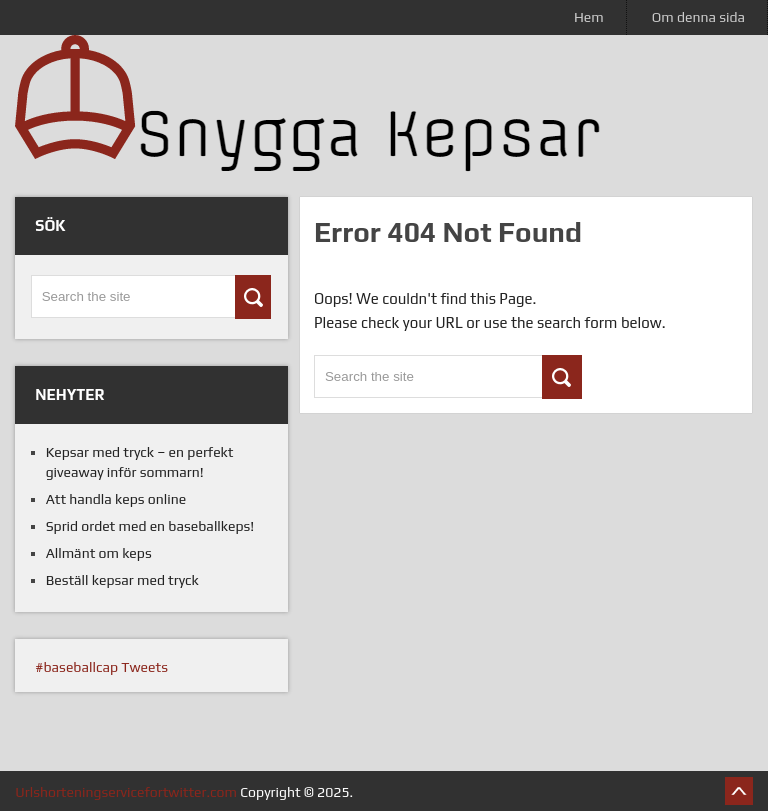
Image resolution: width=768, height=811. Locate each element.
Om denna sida (698, 17)
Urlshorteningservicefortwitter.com (126, 792)
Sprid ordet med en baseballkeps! (150, 526)
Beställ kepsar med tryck (122, 580)
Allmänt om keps (99, 553)
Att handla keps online (116, 499)
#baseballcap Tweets (101, 667)
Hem (589, 17)
